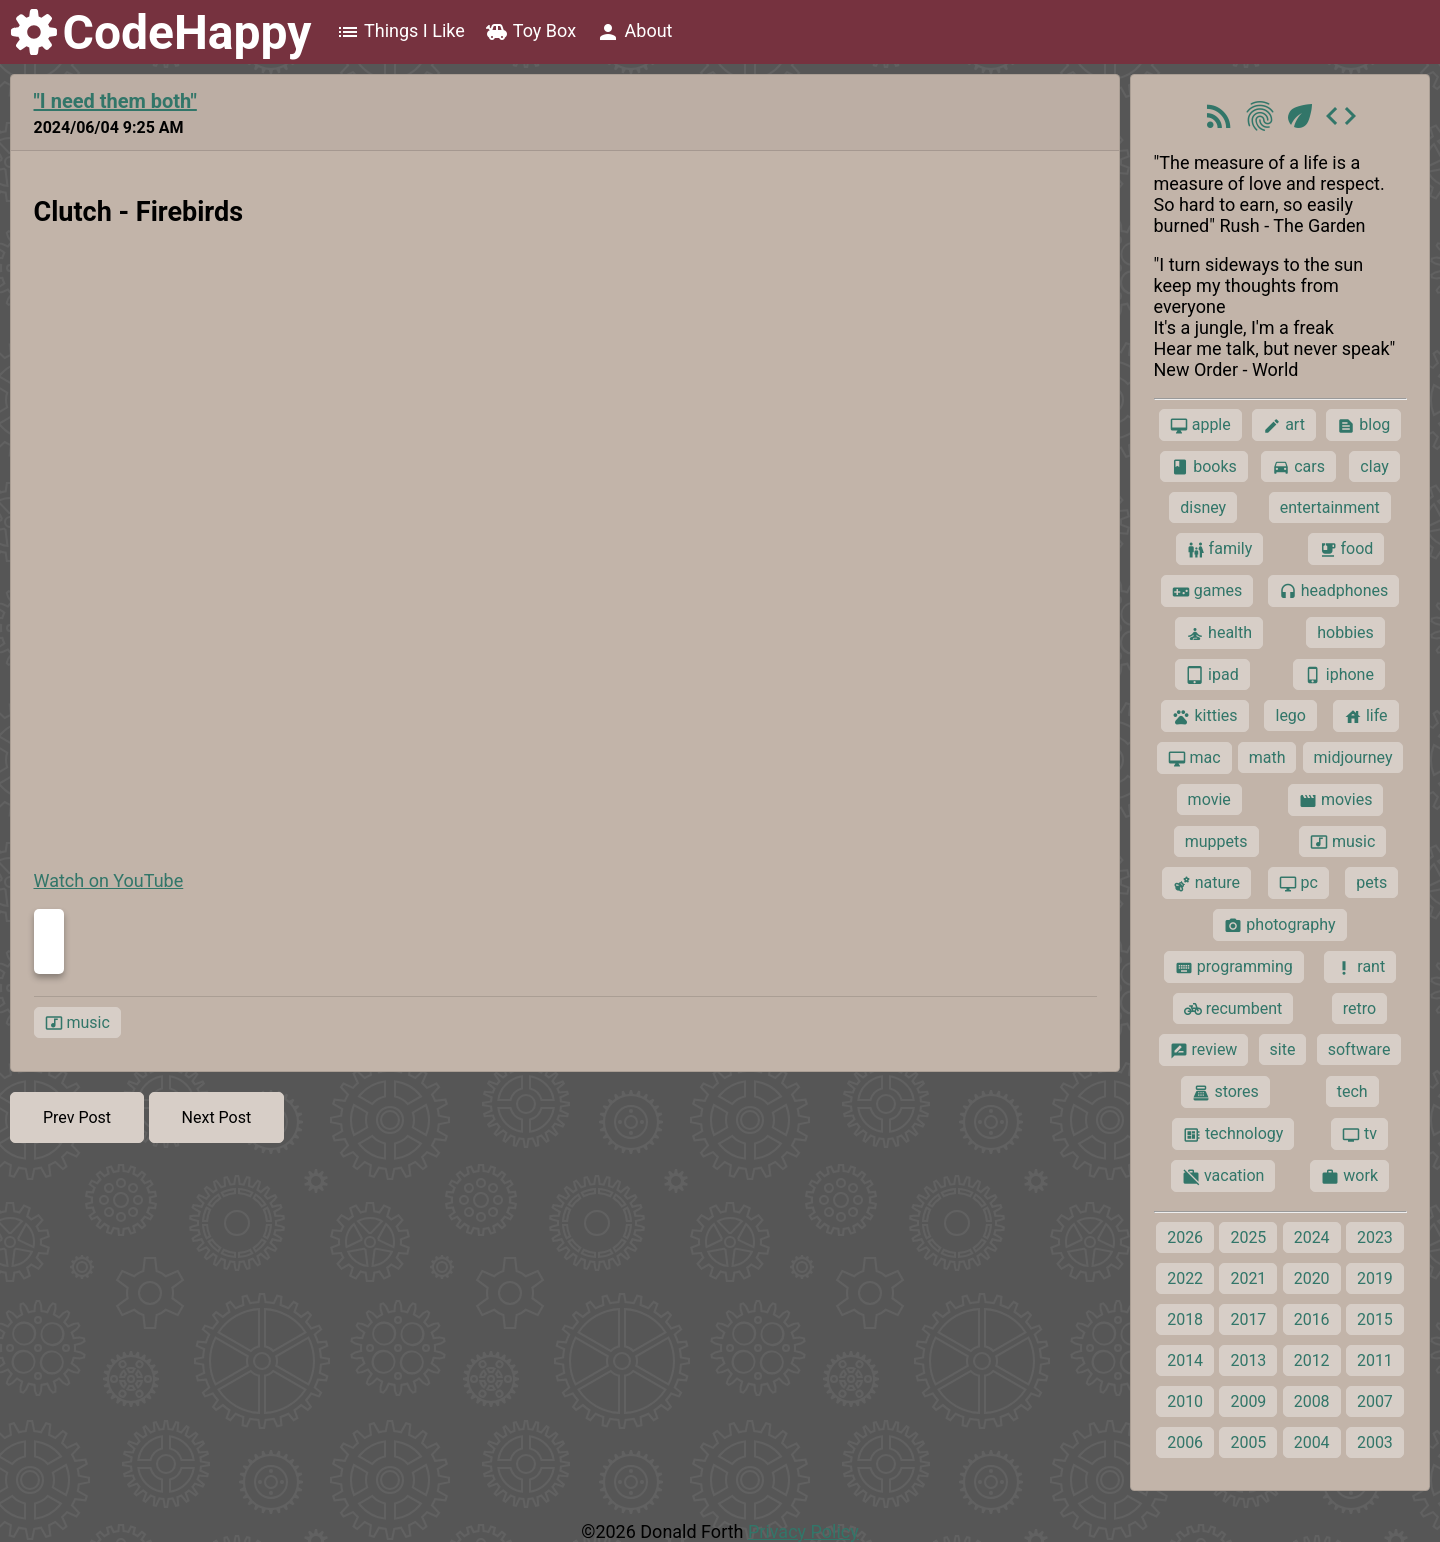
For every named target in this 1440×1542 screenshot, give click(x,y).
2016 (1312, 1319)
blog (1363, 425)
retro (1359, 1008)
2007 (1375, 1401)
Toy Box (530, 32)
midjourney (1353, 757)
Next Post (217, 1117)
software (1359, 1049)
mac (1194, 758)
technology (1233, 1134)
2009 (1248, 1401)
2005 (1248, 1442)
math (1267, 757)
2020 (1312, 1278)
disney (1203, 507)
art (1284, 425)
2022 (1185, 1278)
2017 (1248, 1319)
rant (1360, 967)
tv (1359, 1134)
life (1366, 716)
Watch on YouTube (109, 880)
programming (1234, 967)
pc (1298, 883)
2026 (1185, 1237)
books (1204, 467)
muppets (1216, 841)
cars (1298, 467)
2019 (1375, 1278)
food (1346, 549)
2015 (1375, 1319)
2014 (1185, 1360)
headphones (1334, 591)
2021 (1248, 1278)
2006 (1185, 1442)
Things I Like (400, 32)
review (1204, 1050)
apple (1200, 425)
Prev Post (77, 1117)
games (1207, 591)
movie (1209, 799)
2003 (1375, 1442)
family (1220, 549)
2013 (1248, 1360)
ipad (1212, 675)
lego (1290, 715)
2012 (1312, 1360)
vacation (1223, 1176)
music (77, 1023)
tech (1352, 1091)
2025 (1248, 1237)
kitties (1204, 716)
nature (1206, 883)
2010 (1185, 1401)
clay (1374, 466)
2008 (1312, 1401)
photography (1279, 925)
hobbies (1345, 632)
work (1349, 1176)
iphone (1339, 675)
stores (1225, 1092)
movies (1335, 800)
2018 (1185, 1319)
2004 (1312, 1442)
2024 (1312, 1237)
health (1219, 633)
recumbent (1233, 1009)
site (1283, 1049)
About (634, 32)
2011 (1375, 1360)
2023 (1375, 1237)
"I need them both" (115, 101)
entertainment (1330, 507)
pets (1371, 882)
